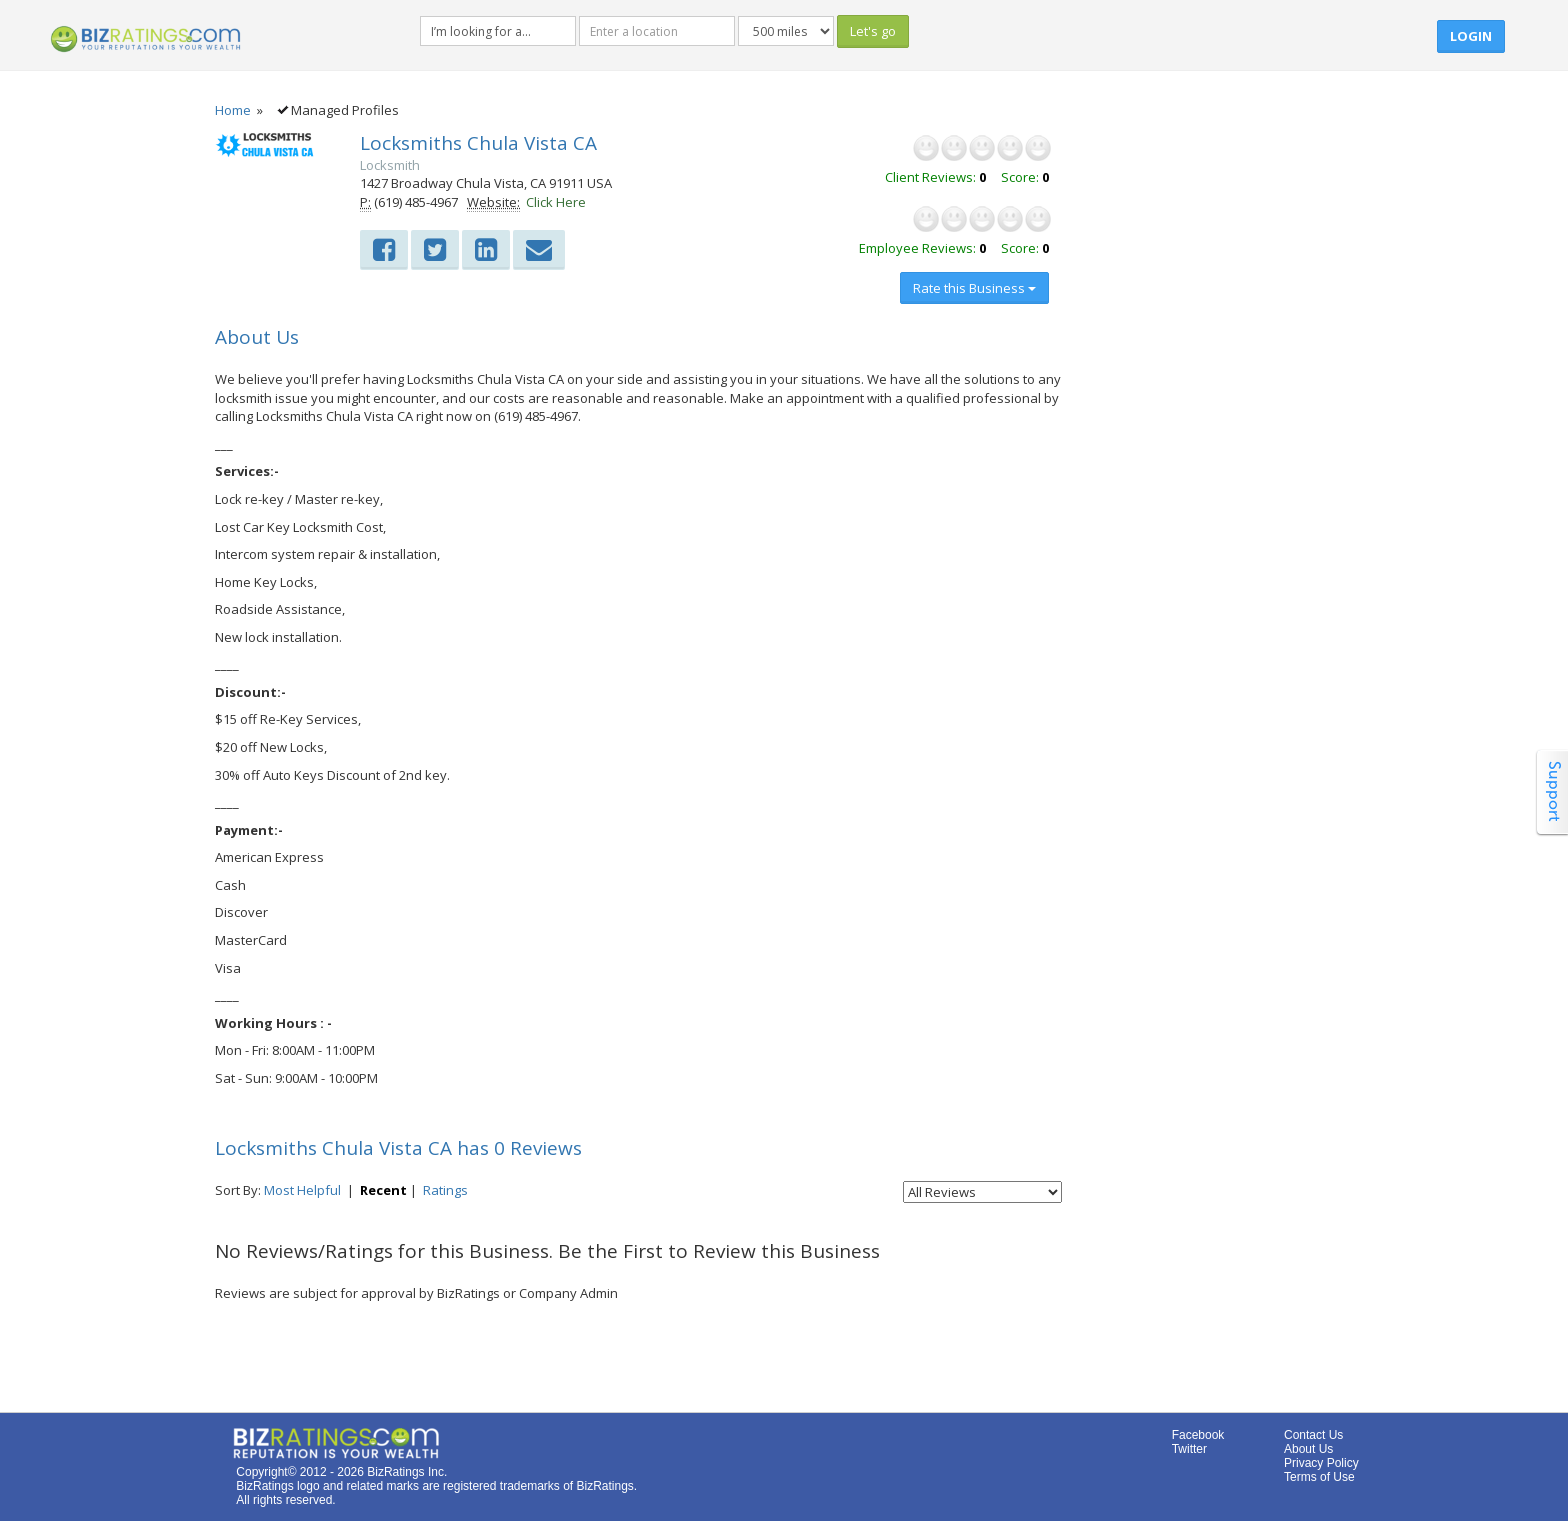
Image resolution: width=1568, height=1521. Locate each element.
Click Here (556, 202)
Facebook (1198, 1435)
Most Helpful (302, 1190)
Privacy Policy (1321, 1463)
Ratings (445, 1190)
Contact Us (1313, 1435)
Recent (383, 1190)
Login (1471, 36)
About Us (1308, 1449)
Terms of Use (1319, 1477)
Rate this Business (974, 288)
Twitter (1189, 1449)
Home (233, 110)
